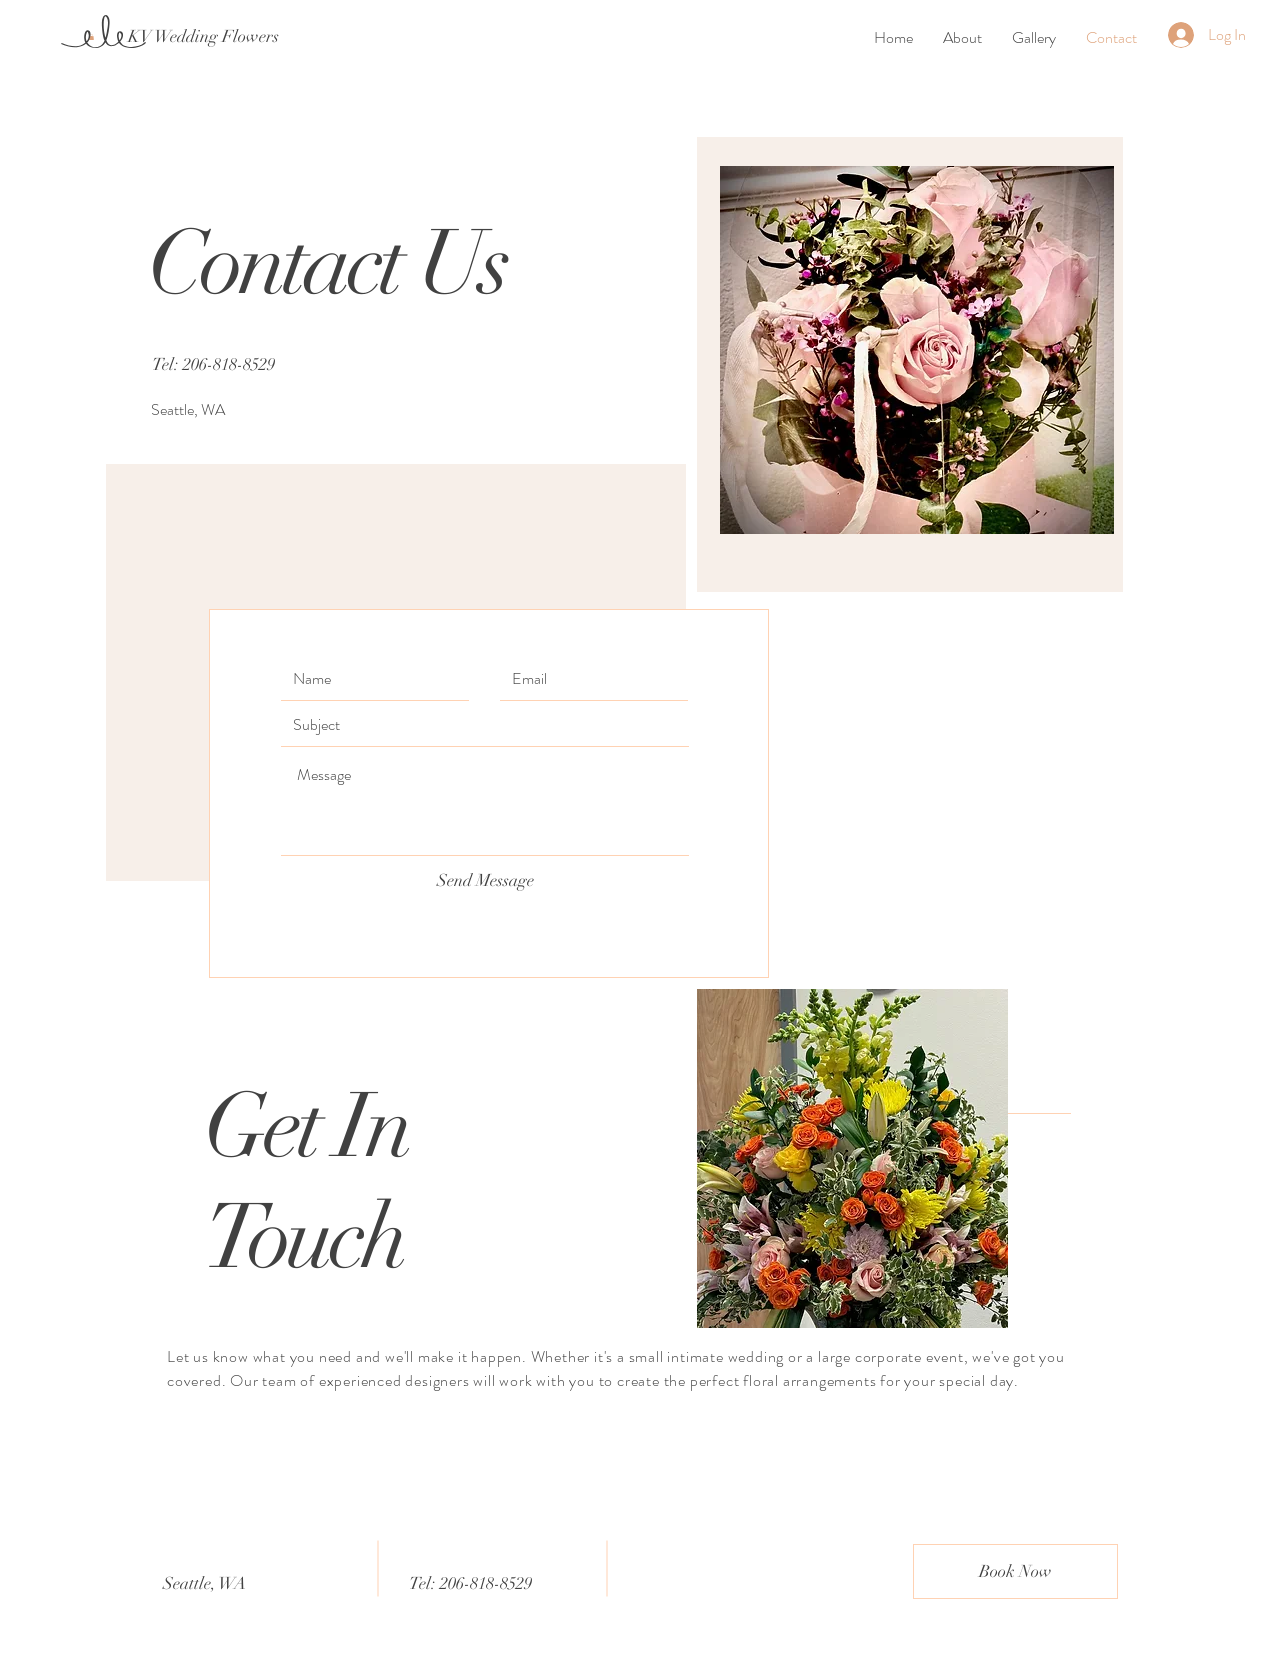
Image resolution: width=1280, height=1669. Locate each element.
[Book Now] (1015, 1571)
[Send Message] (485, 881)
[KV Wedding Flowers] (203, 37)
